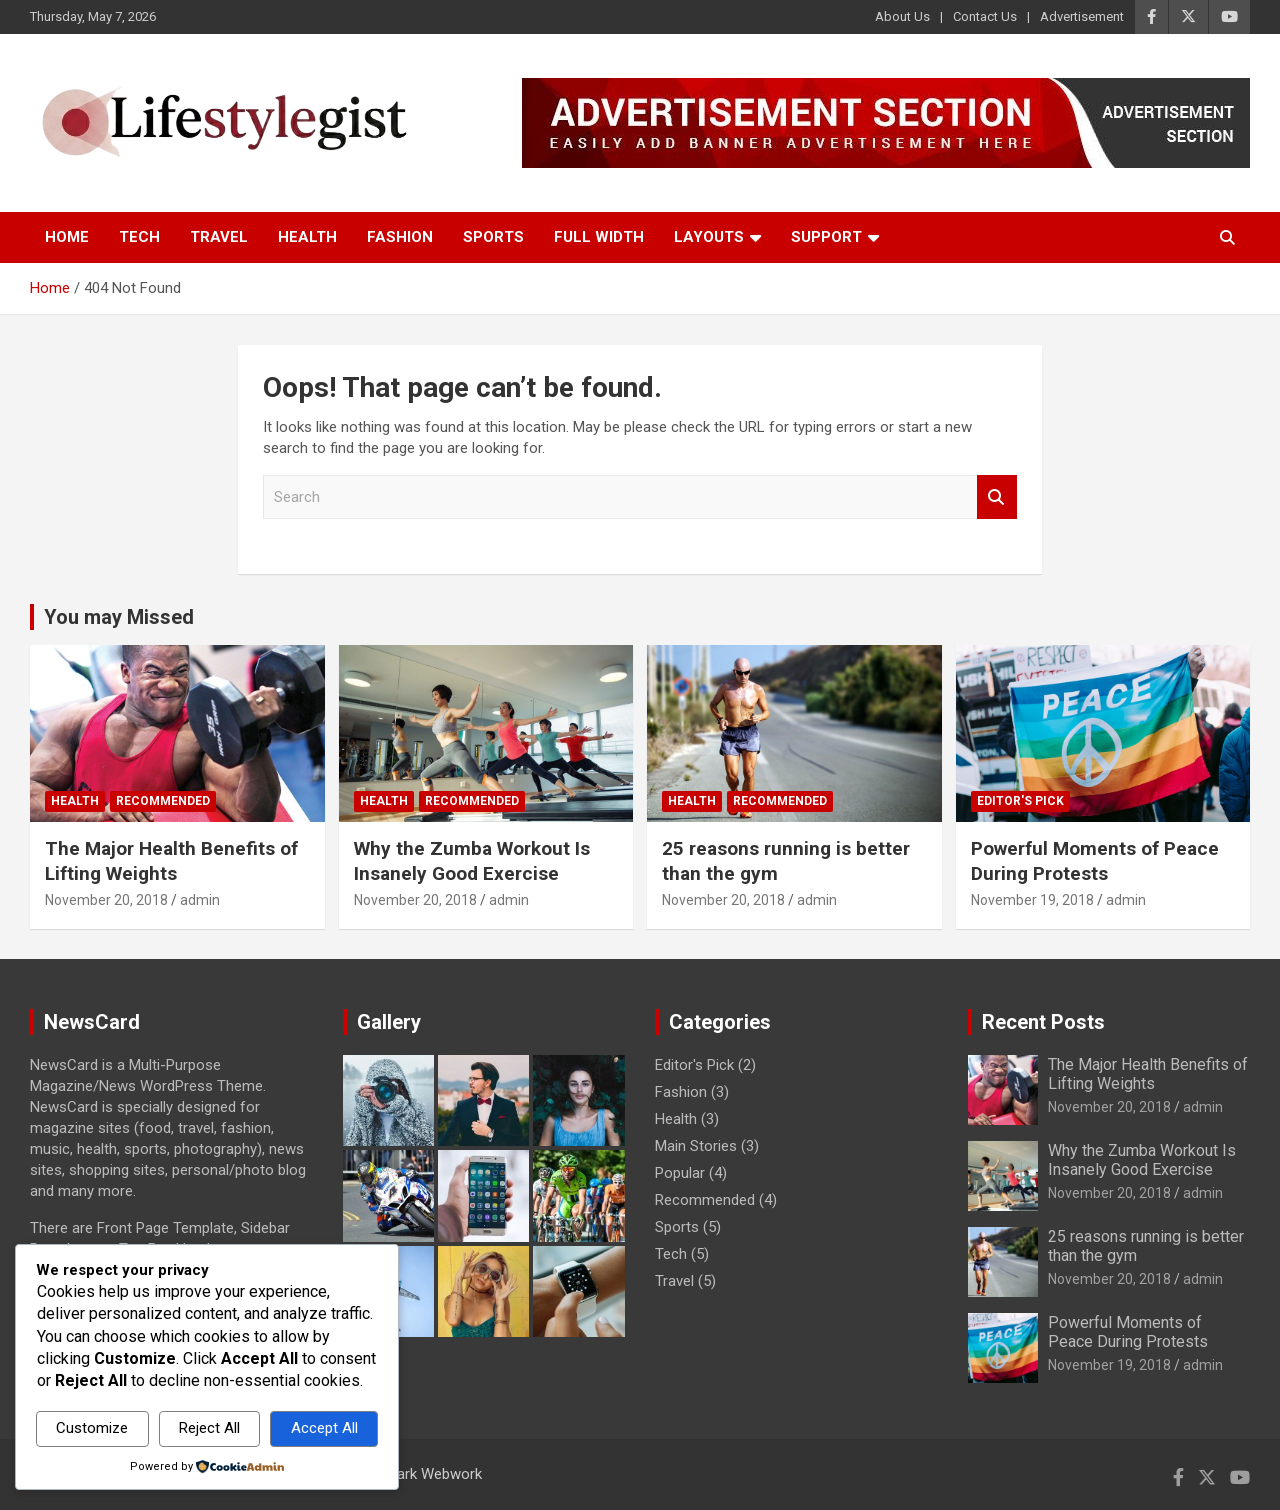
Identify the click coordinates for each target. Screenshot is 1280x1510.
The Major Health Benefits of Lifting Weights (171, 861)
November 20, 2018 (106, 900)
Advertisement (1082, 16)
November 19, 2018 (1032, 900)
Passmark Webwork (416, 1474)
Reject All (209, 1428)
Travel (219, 237)
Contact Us (985, 16)
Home (67, 237)
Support (826, 237)
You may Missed (119, 617)
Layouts (709, 237)
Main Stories (696, 1146)
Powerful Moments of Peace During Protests (1095, 861)
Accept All (324, 1428)
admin (200, 900)
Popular (680, 1173)
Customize (92, 1428)
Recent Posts (1043, 1022)
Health (307, 237)
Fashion (400, 237)
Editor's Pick (1020, 801)
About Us (902, 16)
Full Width (599, 237)
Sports (493, 237)
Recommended (163, 801)
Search (997, 497)
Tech (139, 237)
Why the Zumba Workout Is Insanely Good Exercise (472, 861)
